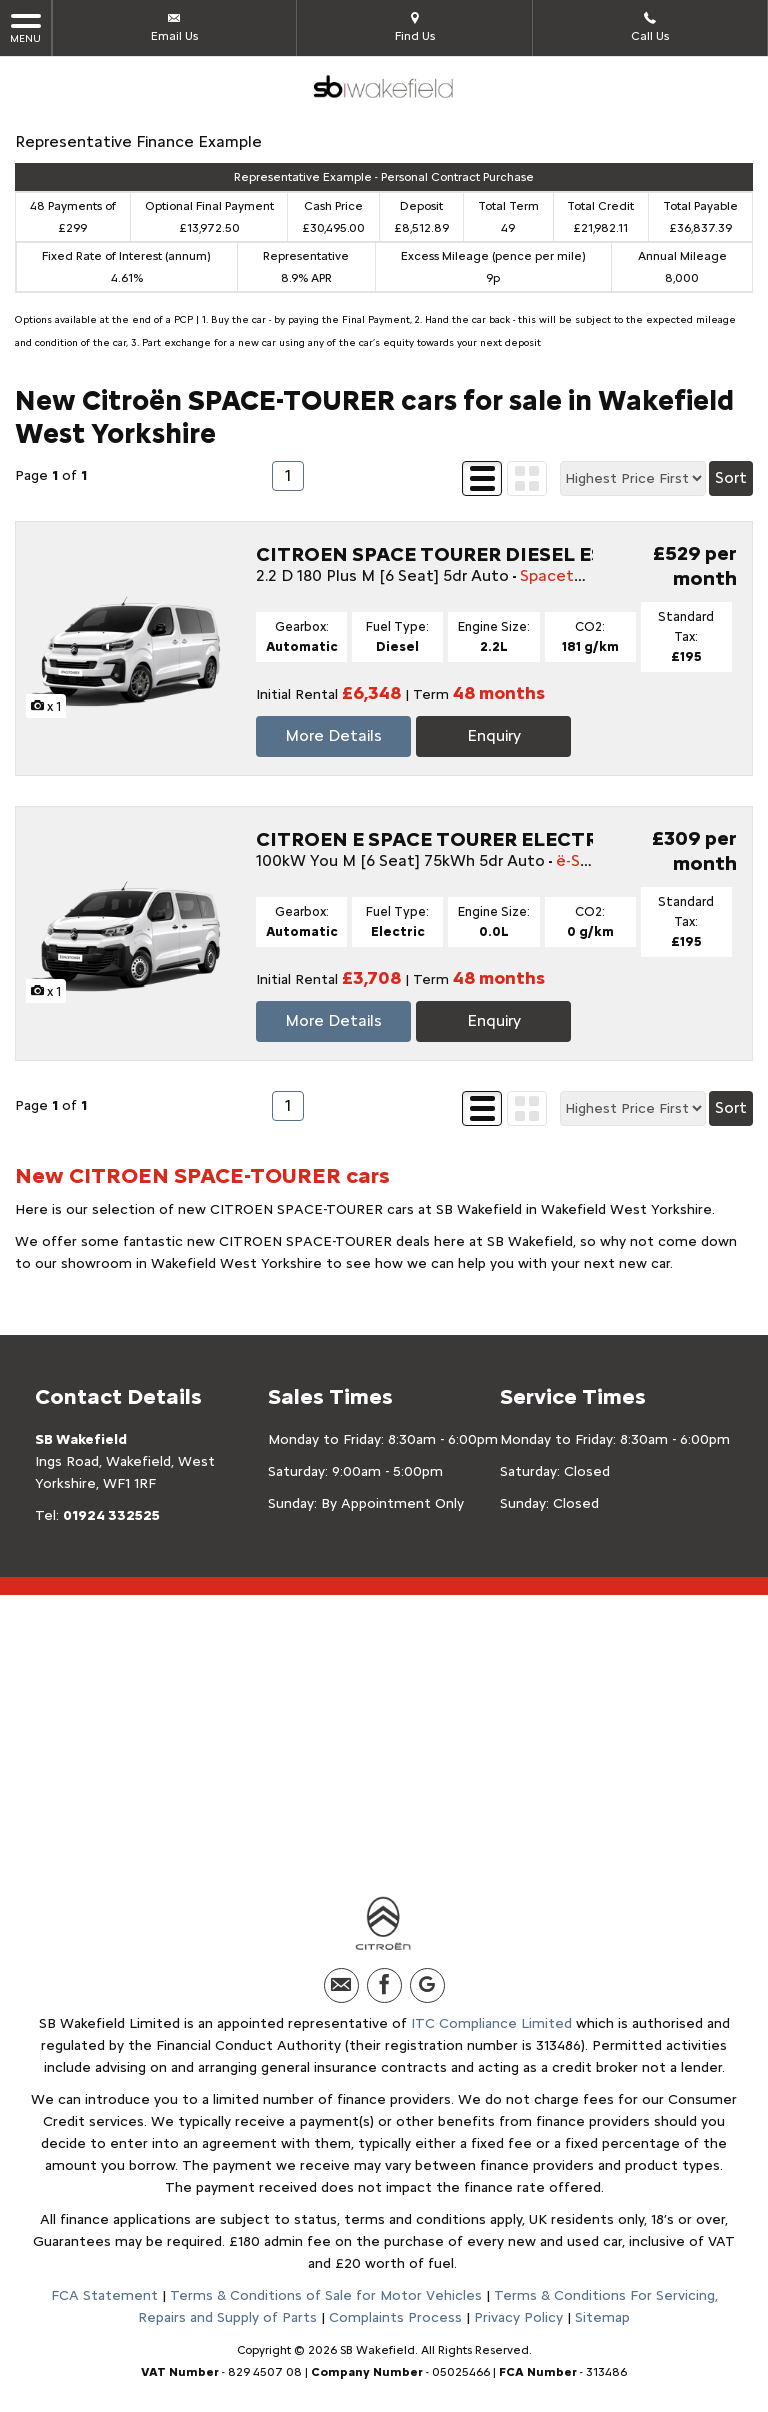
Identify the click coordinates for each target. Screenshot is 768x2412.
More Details (333, 735)
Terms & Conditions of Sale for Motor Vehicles (326, 2295)
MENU (25, 27)
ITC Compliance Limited (491, 2023)
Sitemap (602, 2317)
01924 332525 (111, 1515)
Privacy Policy (518, 2317)
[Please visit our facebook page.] (384, 1985)
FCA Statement (104, 2295)
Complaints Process (395, 2317)
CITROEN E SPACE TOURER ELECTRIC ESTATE (478, 839)
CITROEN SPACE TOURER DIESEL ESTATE (456, 554)
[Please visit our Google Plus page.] (427, 1985)
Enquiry (494, 735)
